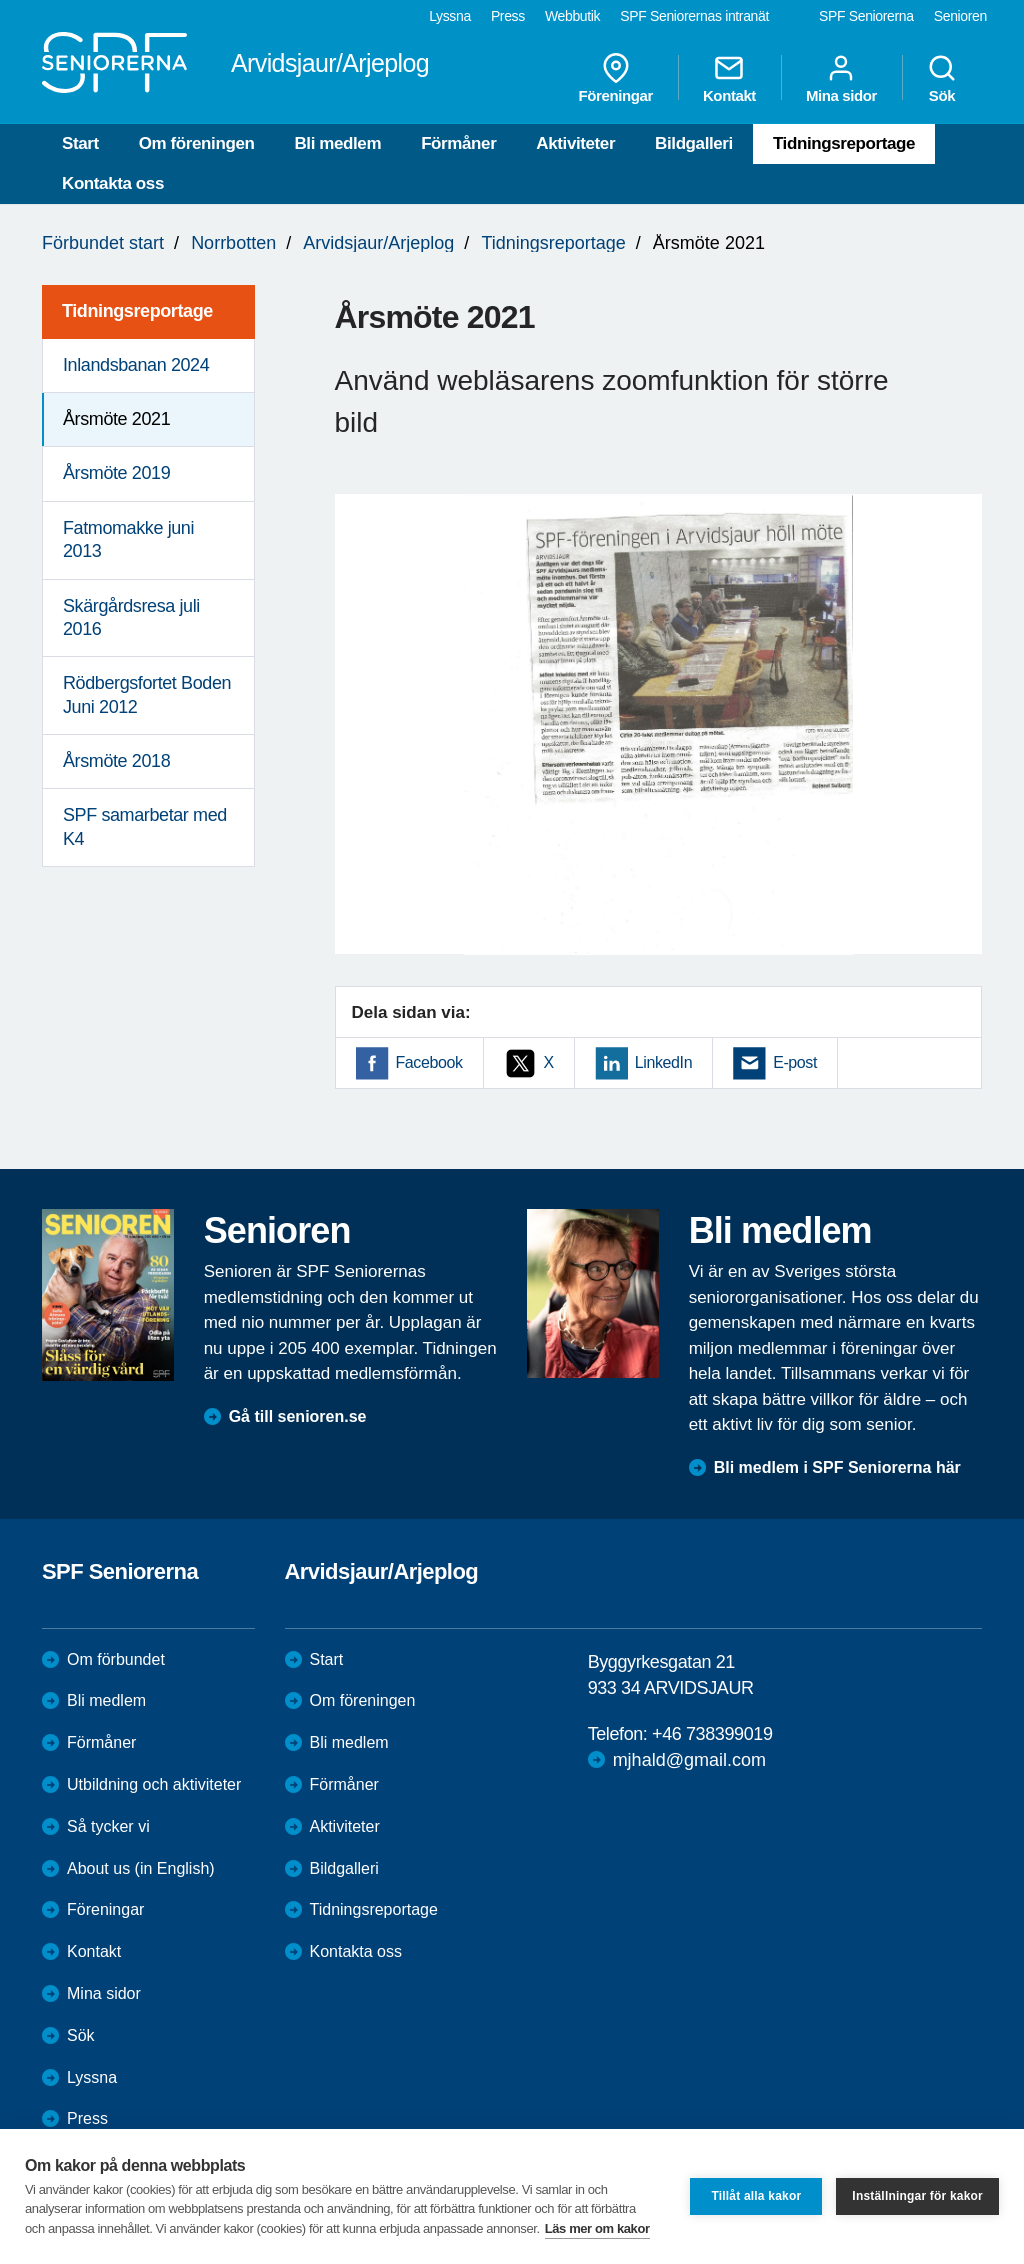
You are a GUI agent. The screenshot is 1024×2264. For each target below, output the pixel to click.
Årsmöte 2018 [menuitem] (116, 761)
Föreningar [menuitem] (616, 78)
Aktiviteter (575, 143)
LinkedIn (663, 1062)
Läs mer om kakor (597, 2228)
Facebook (429, 1062)
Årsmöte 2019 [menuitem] (116, 473)
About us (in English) (141, 1868)
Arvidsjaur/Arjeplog (378, 243)
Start (80, 143)
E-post (795, 1062)
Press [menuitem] (508, 16)
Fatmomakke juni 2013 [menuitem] (128, 539)
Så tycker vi (108, 1826)
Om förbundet (116, 1659)
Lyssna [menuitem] (450, 16)
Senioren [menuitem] (960, 16)
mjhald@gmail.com (689, 1760)
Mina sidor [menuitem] (841, 78)
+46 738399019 (712, 1734)
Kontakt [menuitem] (729, 78)
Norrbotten (233, 243)
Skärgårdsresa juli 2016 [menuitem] (131, 617)
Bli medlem (337, 143)
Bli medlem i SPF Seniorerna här (837, 1467)
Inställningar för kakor (917, 2196)
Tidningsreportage (844, 143)
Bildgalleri (694, 143)
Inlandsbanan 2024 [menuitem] (136, 365)
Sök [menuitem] (942, 78)
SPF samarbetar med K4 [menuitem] (145, 826)
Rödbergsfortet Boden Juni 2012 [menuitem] (147, 694)
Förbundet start (103, 243)
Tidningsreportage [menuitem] (137, 311)
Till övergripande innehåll (0, 0)
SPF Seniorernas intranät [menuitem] (694, 16)
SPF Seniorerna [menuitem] (866, 16)
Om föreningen (197, 143)
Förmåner (458, 143)
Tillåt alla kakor (756, 2196)
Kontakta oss (113, 183)
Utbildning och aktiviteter (154, 1784)
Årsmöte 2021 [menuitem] (116, 419)
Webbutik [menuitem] (572, 16)
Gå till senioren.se (298, 1416)
